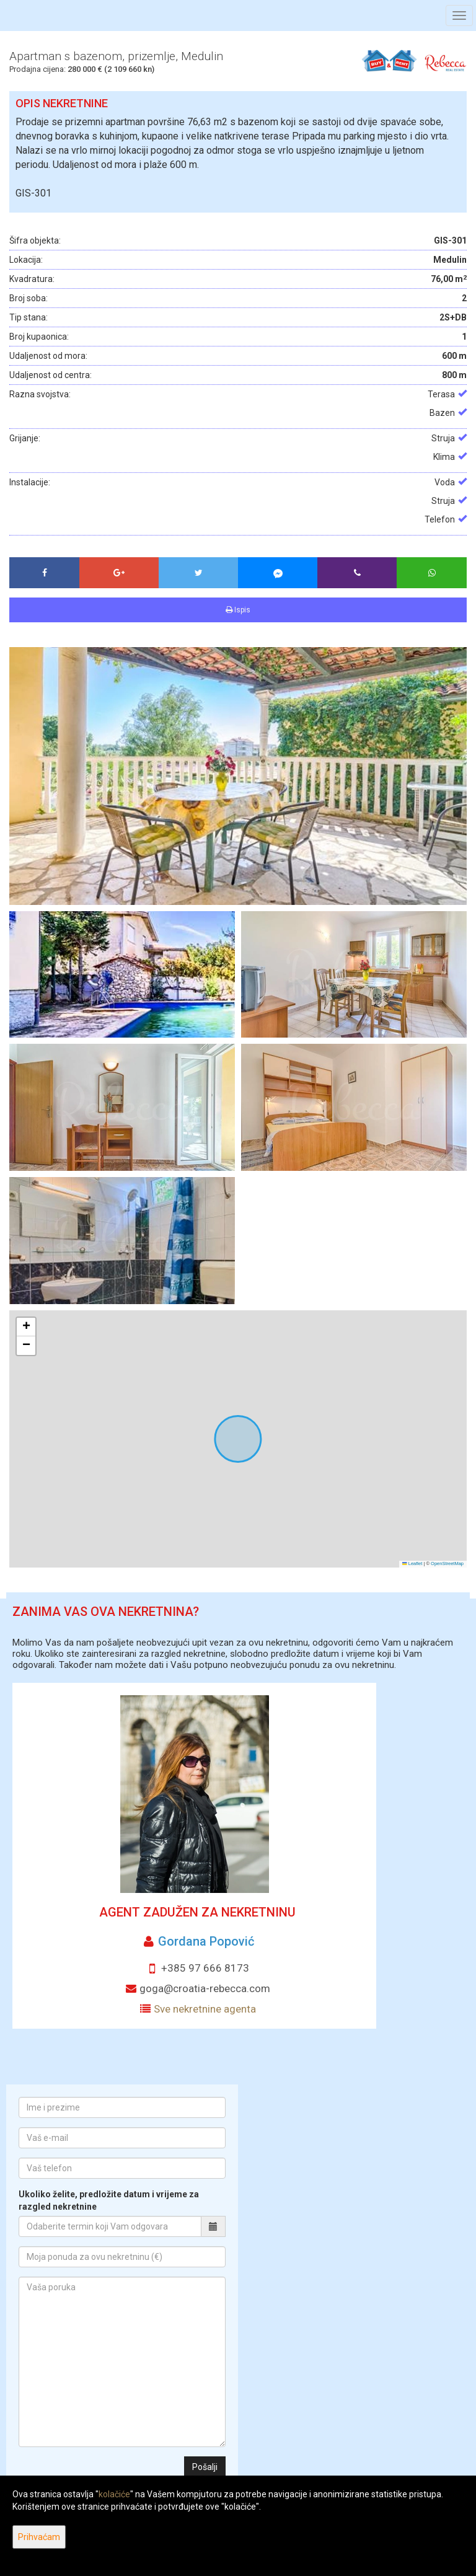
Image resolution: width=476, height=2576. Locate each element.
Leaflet (412, 1563)
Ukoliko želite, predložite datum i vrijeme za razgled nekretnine (109, 2200)
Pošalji (205, 2467)
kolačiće (114, 2494)
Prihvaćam (39, 2537)
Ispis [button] (238, 610)
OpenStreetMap (447, 1563)
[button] (26, 1327)
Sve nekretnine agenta (205, 2009)
